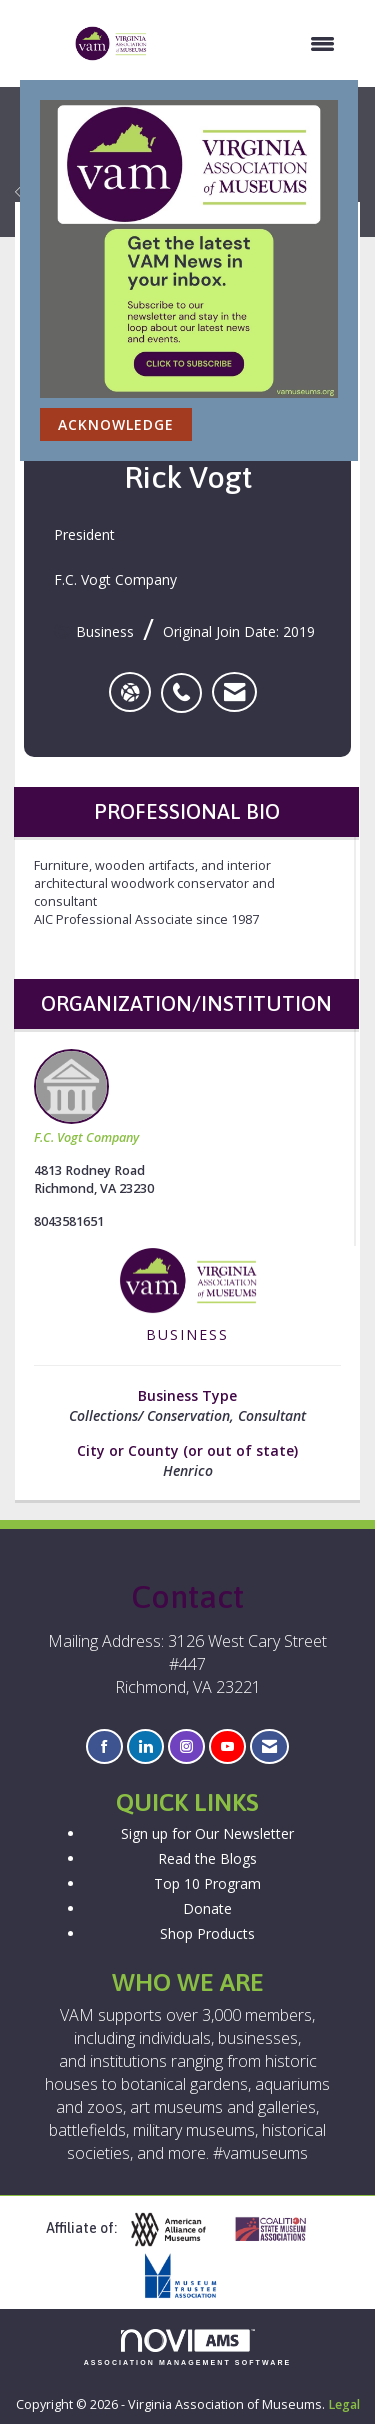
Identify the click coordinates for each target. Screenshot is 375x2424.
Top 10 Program (207, 1883)
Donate (207, 1908)
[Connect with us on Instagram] (186, 1746)
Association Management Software (188, 2347)
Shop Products (207, 1933)
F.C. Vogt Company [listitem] (86, 1097)
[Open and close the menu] (252, 44)
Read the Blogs (207, 1858)
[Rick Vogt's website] (130, 692)
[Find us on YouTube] (227, 1746)
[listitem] (186, 682)
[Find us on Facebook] (104, 1746)
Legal (344, 2404)
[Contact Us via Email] (269, 1746)
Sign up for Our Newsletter (207, 1833)
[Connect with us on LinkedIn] (145, 1746)
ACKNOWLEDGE (116, 424)
